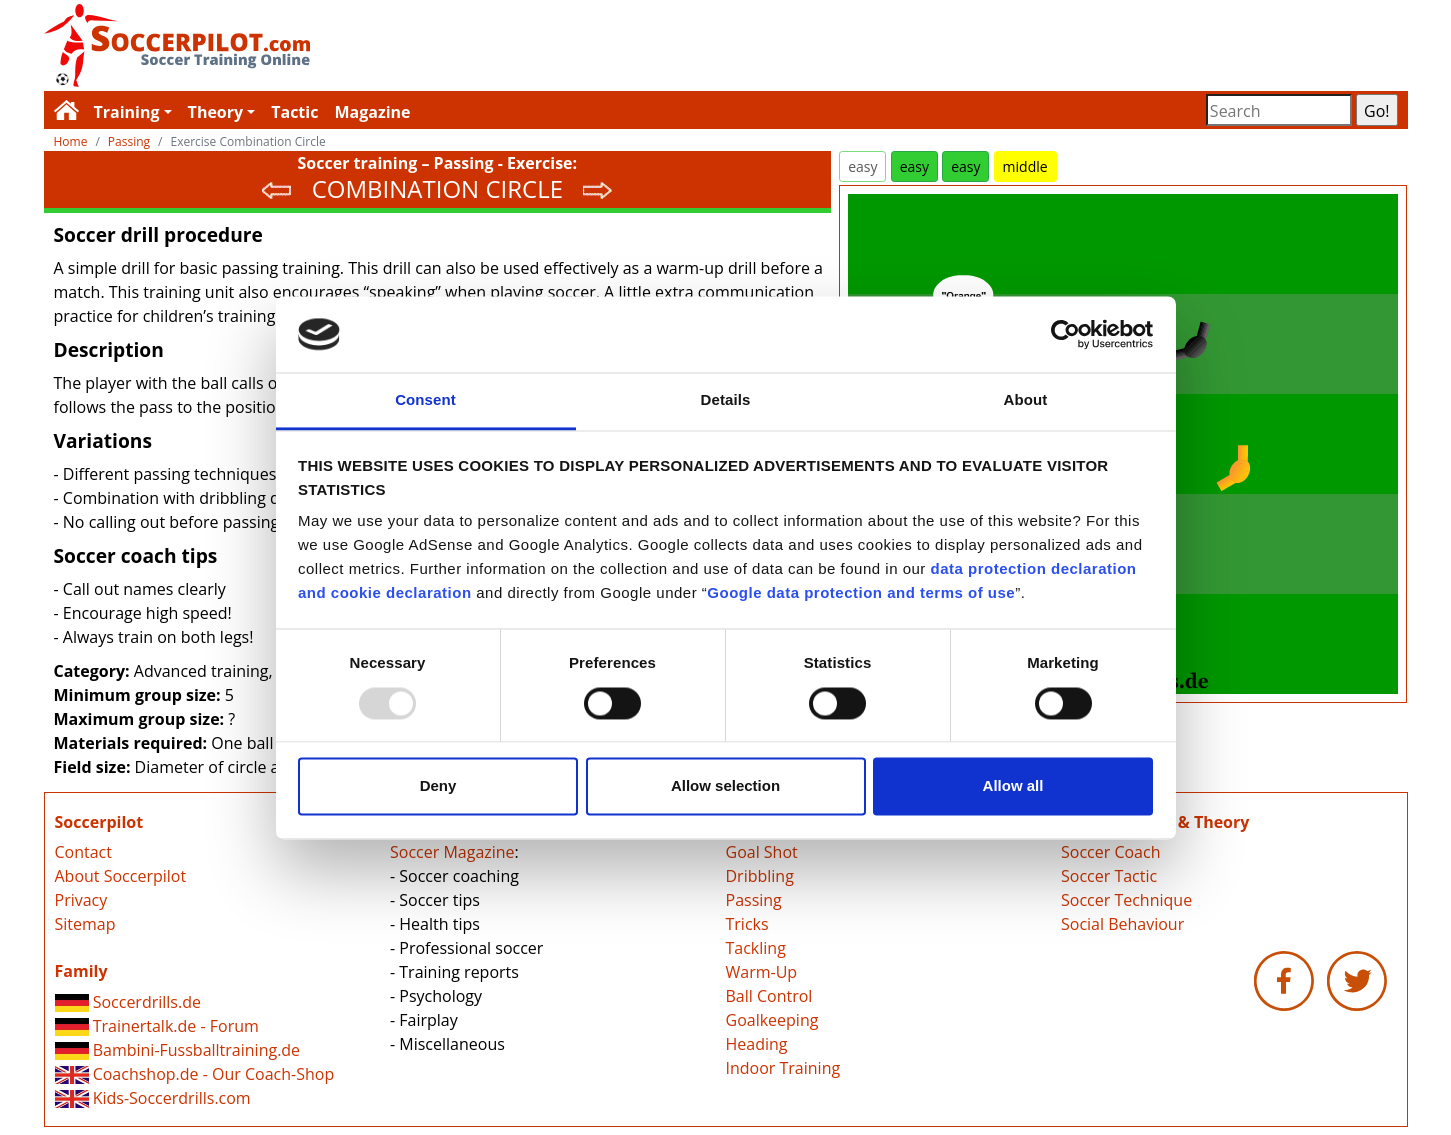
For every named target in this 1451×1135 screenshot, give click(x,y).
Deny (438, 786)
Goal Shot (762, 852)
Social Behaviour (1122, 924)
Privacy (81, 900)
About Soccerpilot (121, 876)
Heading (757, 1044)
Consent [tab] (425, 400)
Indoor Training (783, 1068)
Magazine (372, 112)
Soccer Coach (1110, 852)
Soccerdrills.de (128, 1002)
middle (1025, 166)
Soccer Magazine (452, 852)
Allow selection (725, 786)
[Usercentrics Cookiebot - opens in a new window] (1065, 334)
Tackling (756, 948)
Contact (83, 852)
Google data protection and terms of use (861, 593)
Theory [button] (216, 112)
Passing (129, 141)
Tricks (747, 924)
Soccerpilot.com (385, 45)
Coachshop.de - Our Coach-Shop (195, 1074)
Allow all (1013, 786)
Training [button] (127, 112)
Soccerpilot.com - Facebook (1284, 981)
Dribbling (760, 876)
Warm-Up (762, 972)
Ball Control (769, 996)
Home (71, 141)
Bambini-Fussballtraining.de (178, 1050)
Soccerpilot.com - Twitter (1357, 981)
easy (862, 166)
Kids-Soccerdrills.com (153, 1098)
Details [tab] (726, 400)
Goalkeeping (772, 1020)
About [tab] (1026, 400)
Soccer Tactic (1109, 876)
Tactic (294, 112)
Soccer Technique (1126, 900)
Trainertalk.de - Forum (157, 1026)
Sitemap (85, 924)
